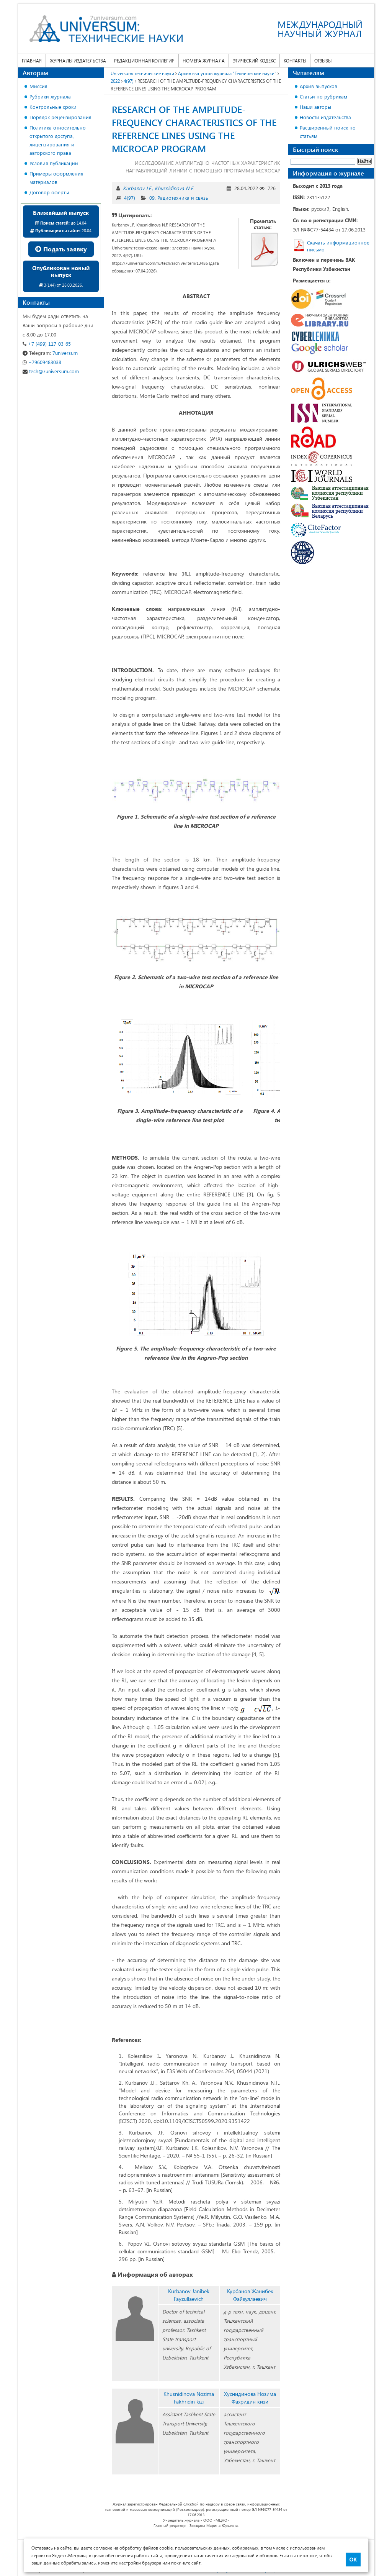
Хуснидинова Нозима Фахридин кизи (250, 2397)
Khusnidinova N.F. (174, 188)
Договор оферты (49, 192)
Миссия (38, 86)
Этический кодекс (254, 60)
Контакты (295, 60)
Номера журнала (204, 60)
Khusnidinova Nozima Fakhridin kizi (188, 2397)
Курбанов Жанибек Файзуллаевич (250, 2294)
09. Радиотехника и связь (178, 197)
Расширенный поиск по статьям (328, 131)
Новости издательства (325, 117)
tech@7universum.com (51, 371)
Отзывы (323, 60)
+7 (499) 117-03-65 (47, 343)
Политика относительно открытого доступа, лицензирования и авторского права (57, 140)
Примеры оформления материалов (56, 177)
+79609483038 (42, 362)
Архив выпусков (318, 86)
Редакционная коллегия (144, 60)
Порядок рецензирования (60, 117)
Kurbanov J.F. (137, 188)
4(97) (129, 197)
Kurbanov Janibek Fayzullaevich (188, 2294)
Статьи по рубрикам (323, 96)
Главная (32, 60)
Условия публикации (53, 163)
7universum (50, 352)
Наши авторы (315, 106)
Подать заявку (61, 249)
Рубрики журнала (50, 96)
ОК (353, 2559)
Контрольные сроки (53, 106)
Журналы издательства (78, 60)
